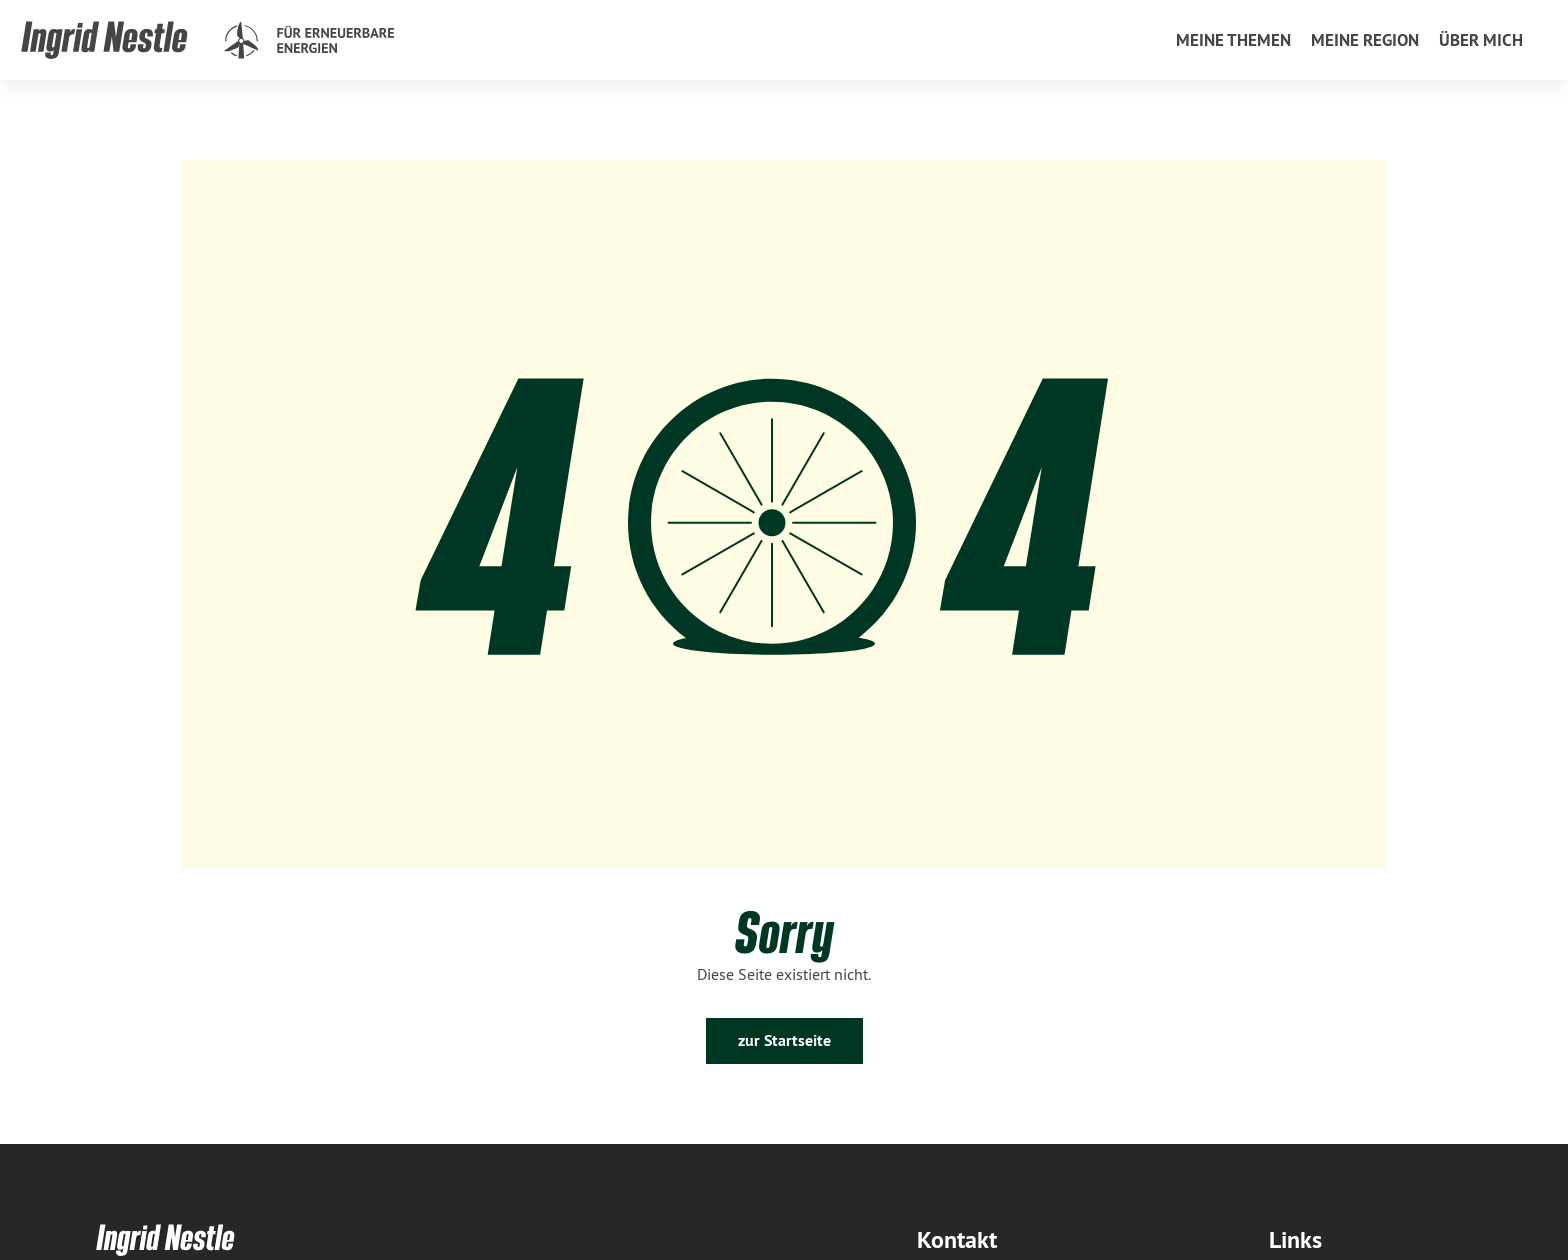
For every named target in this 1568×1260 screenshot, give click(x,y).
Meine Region (1365, 40)
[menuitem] (1233, 40)
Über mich (1481, 40)
